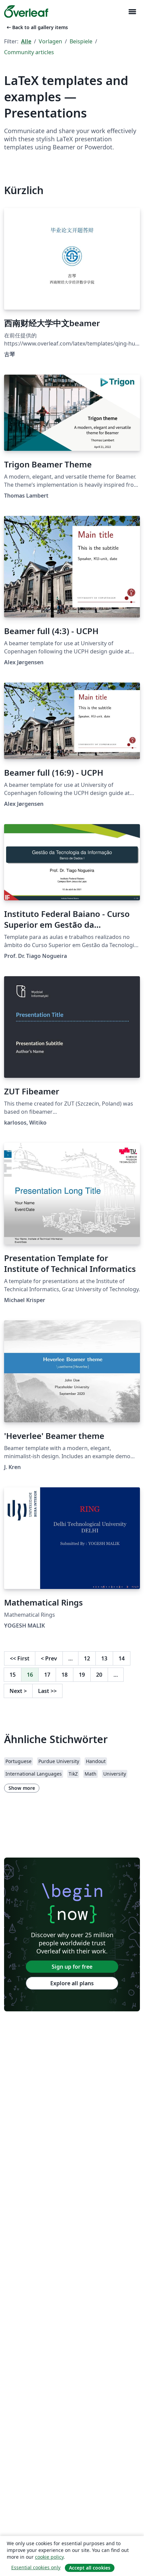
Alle (26, 41)
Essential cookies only (35, 2567)
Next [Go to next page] (18, 1691)
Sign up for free (72, 1966)
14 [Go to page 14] (122, 1658)
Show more (21, 1788)
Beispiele (81, 41)
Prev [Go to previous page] (49, 1658)
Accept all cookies (89, 2567)
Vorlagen (50, 41)
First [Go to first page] (20, 1658)
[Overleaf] (26, 11)
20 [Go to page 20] (99, 1674)
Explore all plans (72, 1983)
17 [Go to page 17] (47, 1674)
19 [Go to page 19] (82, 1674)
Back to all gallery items (36, 27)
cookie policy (49, 2557)
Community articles (29, 52)
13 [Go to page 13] (104, 1658)
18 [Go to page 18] (64, 1674)
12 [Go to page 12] (87, 1658)
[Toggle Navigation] (132, 12)
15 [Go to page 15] (13, 1674)
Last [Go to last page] (47, 1691)
